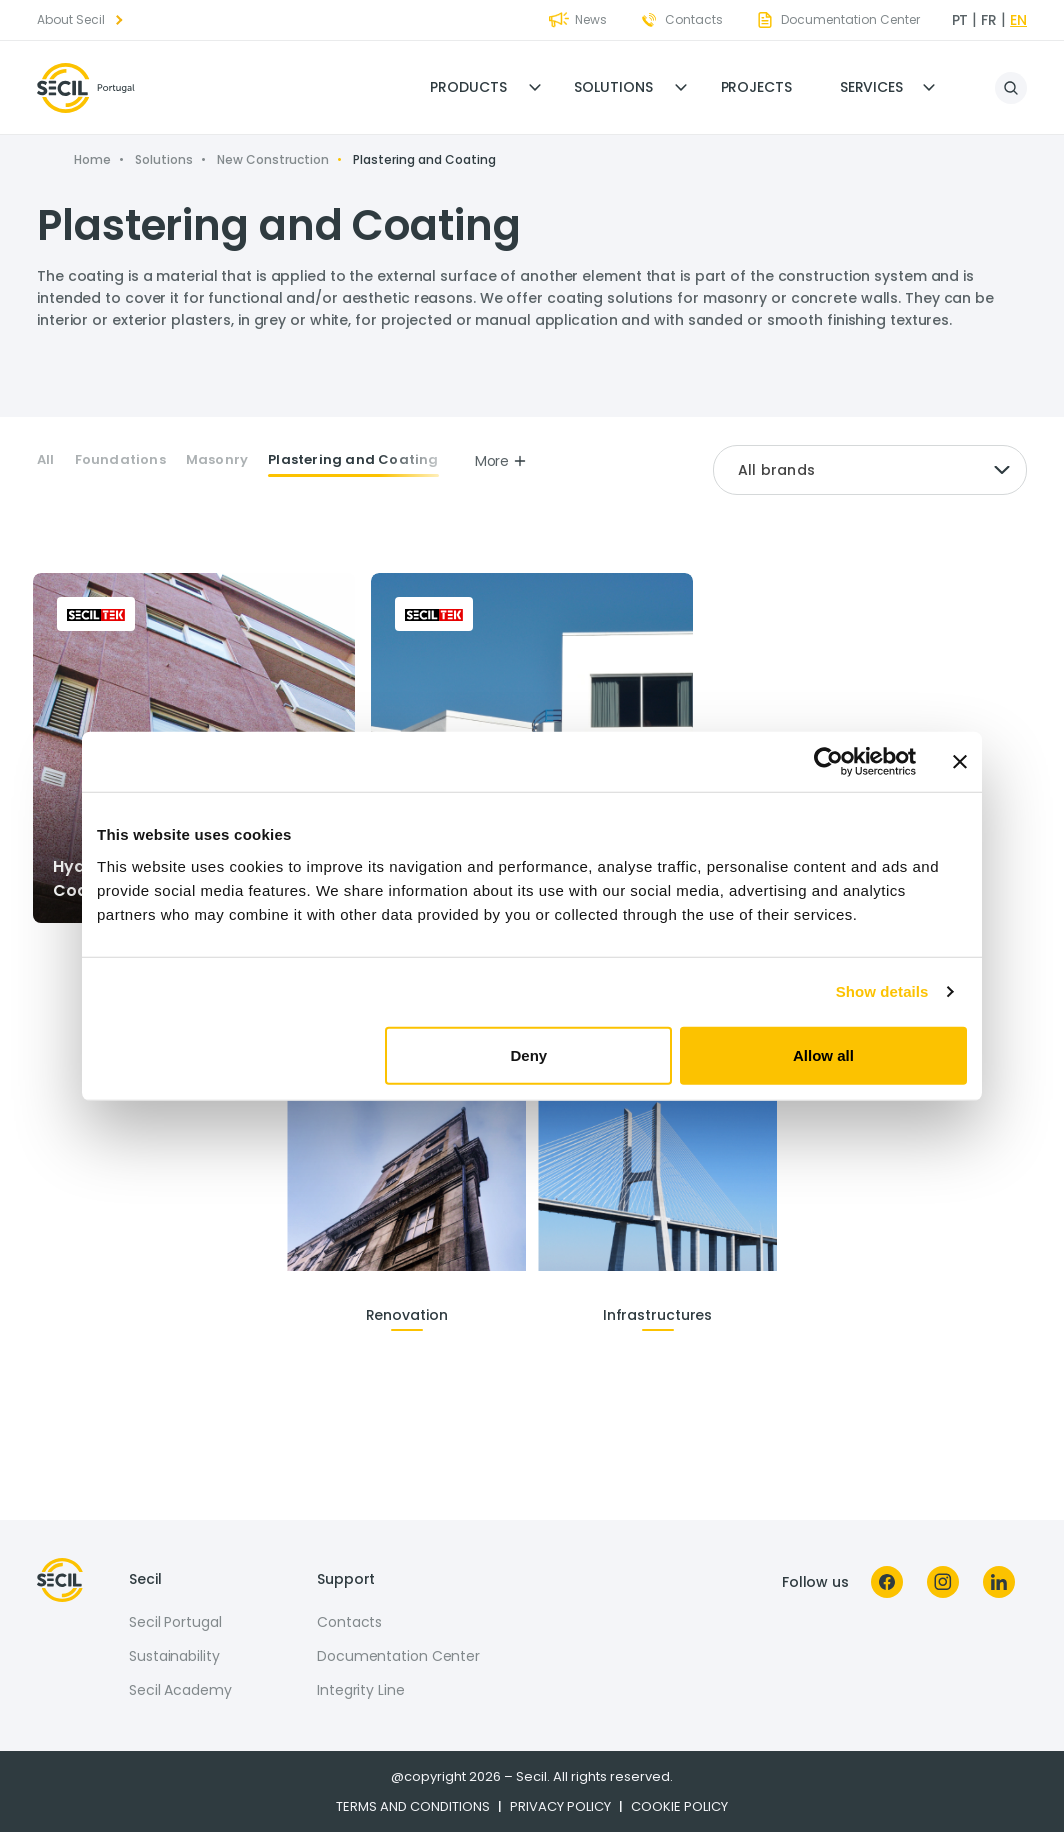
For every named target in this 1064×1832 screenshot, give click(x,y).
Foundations (120, 460)
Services (871, 87)
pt (960, 20)
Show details (882, 991)
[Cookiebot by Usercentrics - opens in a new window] (828, 762)
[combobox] (870, 470)
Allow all (823, 1054)
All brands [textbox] (776, 470)
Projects (756, 87)
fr (989, 20)
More (501, 461)
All (46, 460)
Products (468, 87)
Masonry (217, 460)
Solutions (613, 87)
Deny (529, 1054)
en (1018, 20)
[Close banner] (960, 762)
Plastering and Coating (353, 460)
